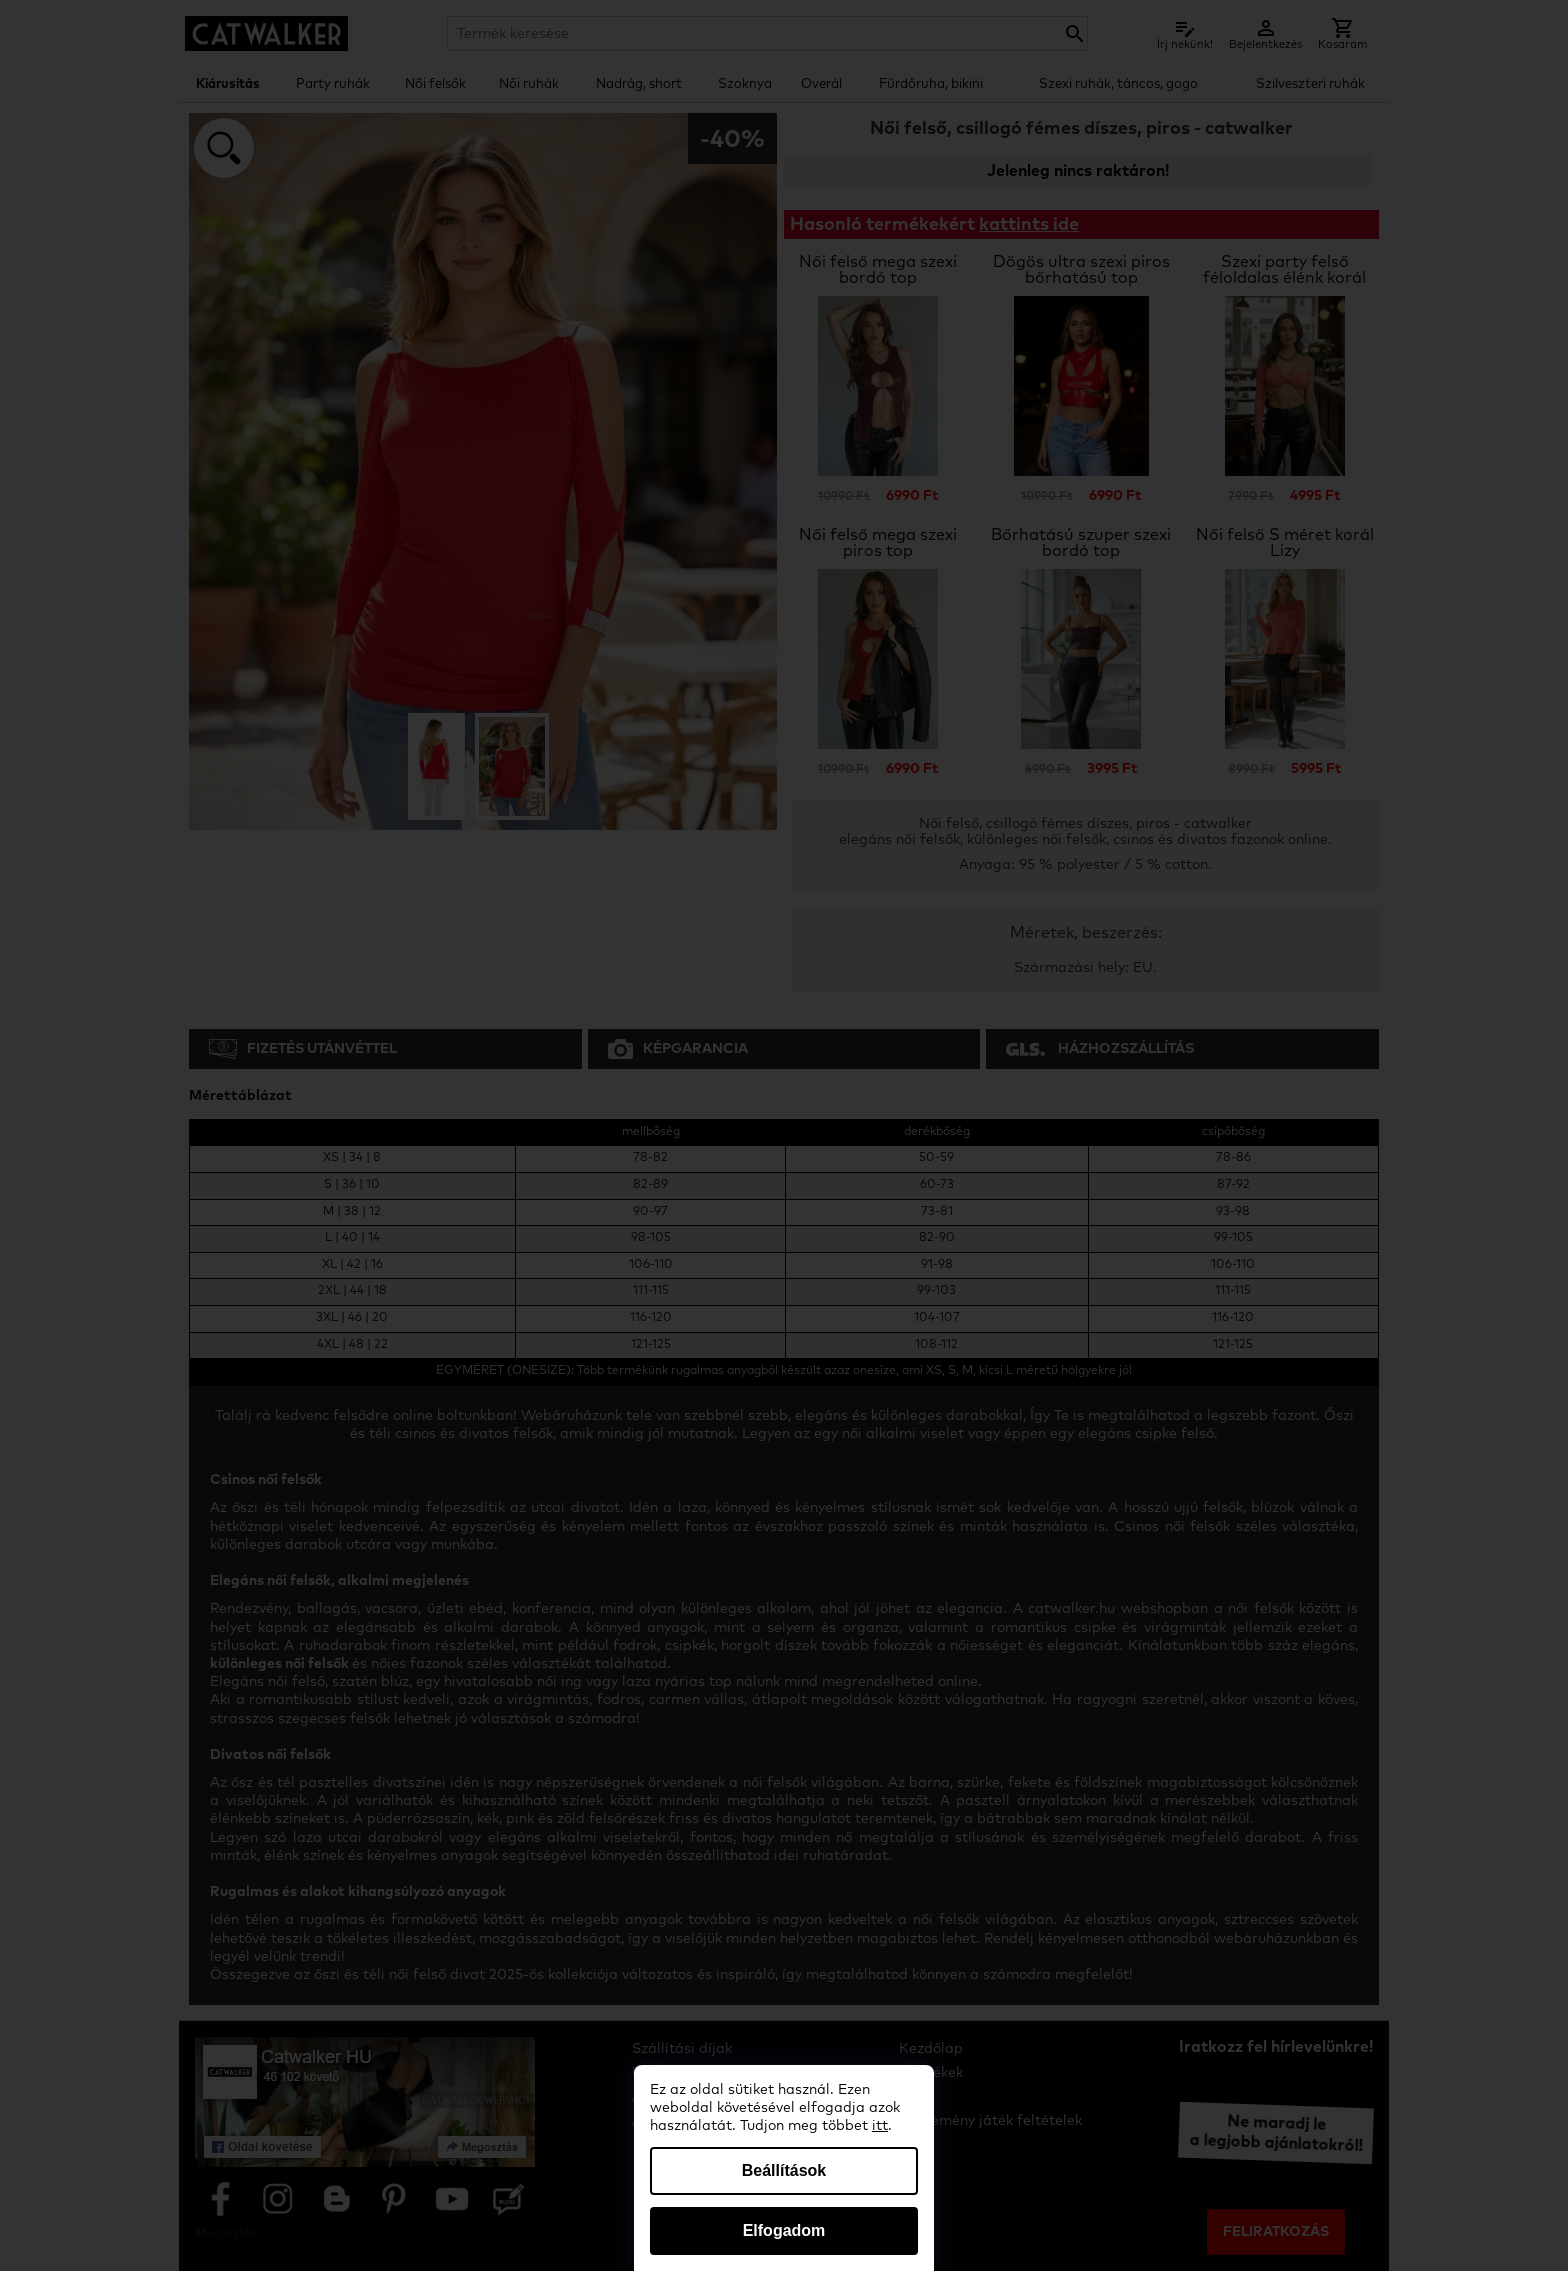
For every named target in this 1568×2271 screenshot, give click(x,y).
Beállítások (784, 2170)
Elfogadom (784, 2230)
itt (880, 2126)
